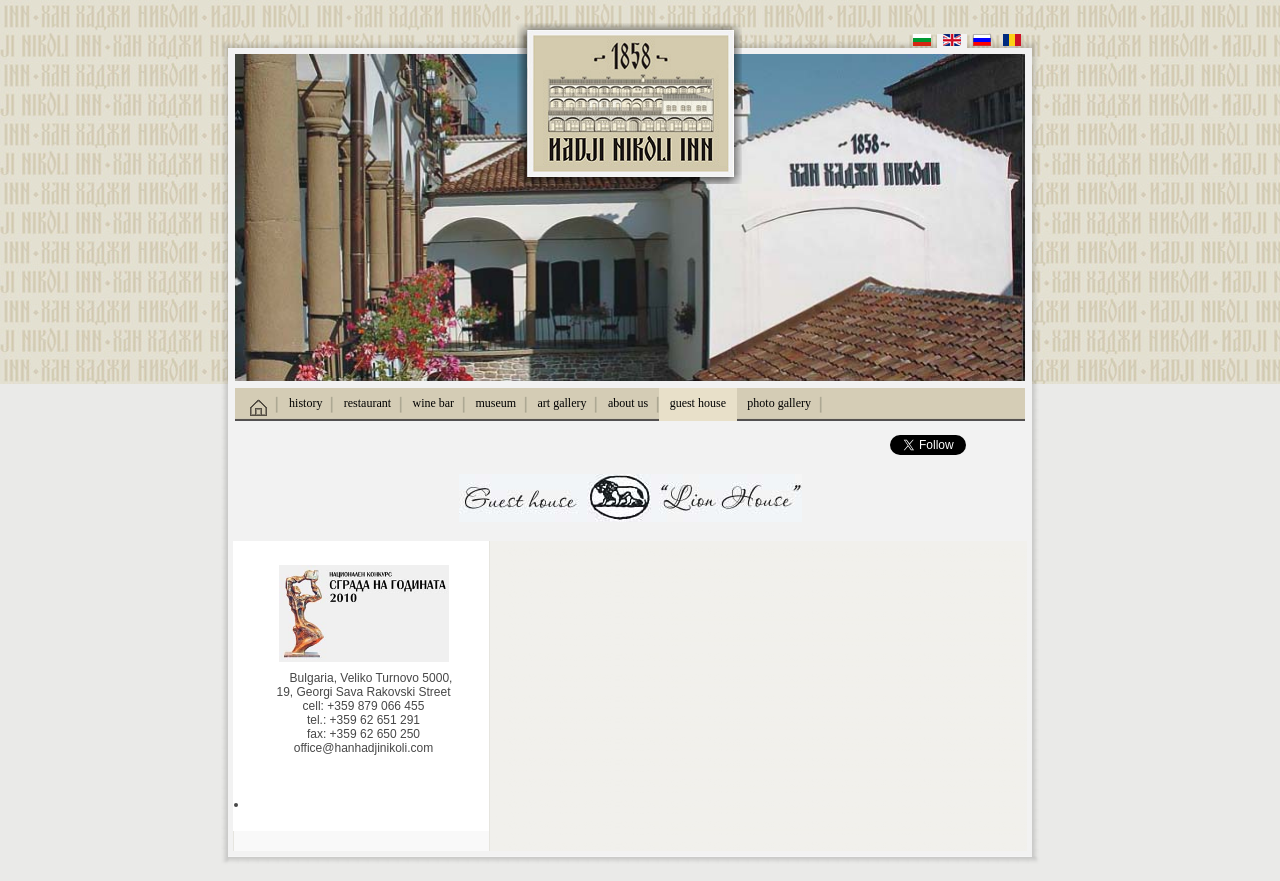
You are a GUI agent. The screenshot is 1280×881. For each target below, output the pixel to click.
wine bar (433, 403)
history (305, 403)
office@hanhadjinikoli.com (363, 748)
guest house (698, 403)
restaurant (367, 403)
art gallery (562, 403)
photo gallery (779, 403)
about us (628, 403)
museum (496, 403)
